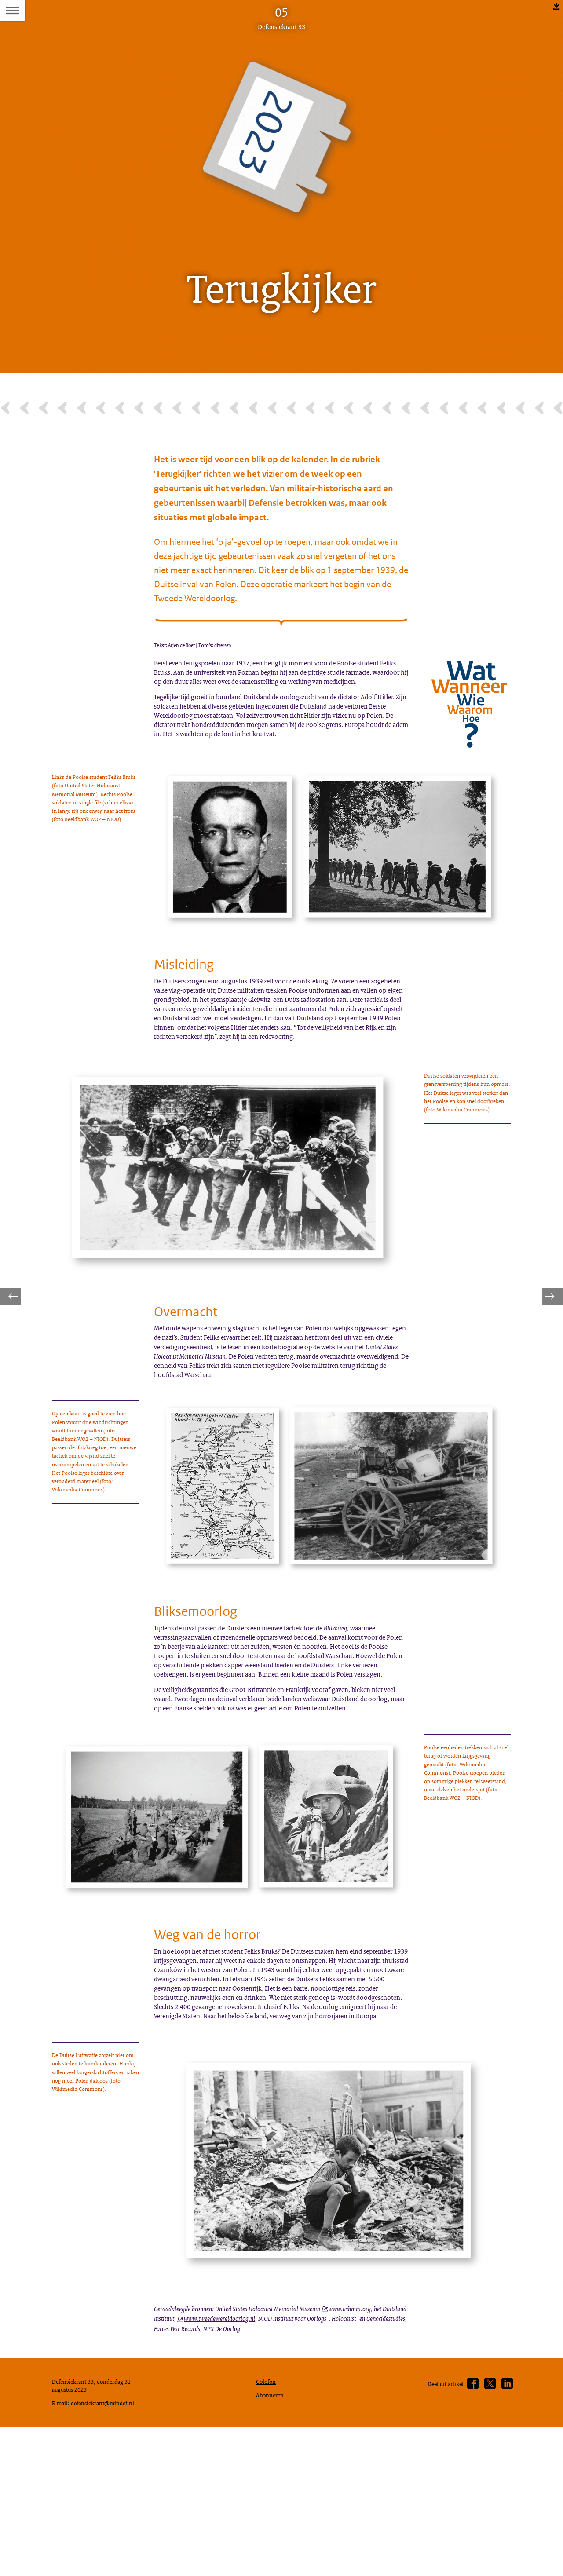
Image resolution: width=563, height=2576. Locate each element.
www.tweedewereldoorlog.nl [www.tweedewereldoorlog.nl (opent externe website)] (255, 2497)
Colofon (268, 2568)
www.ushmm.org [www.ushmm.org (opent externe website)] (370, 2486)
